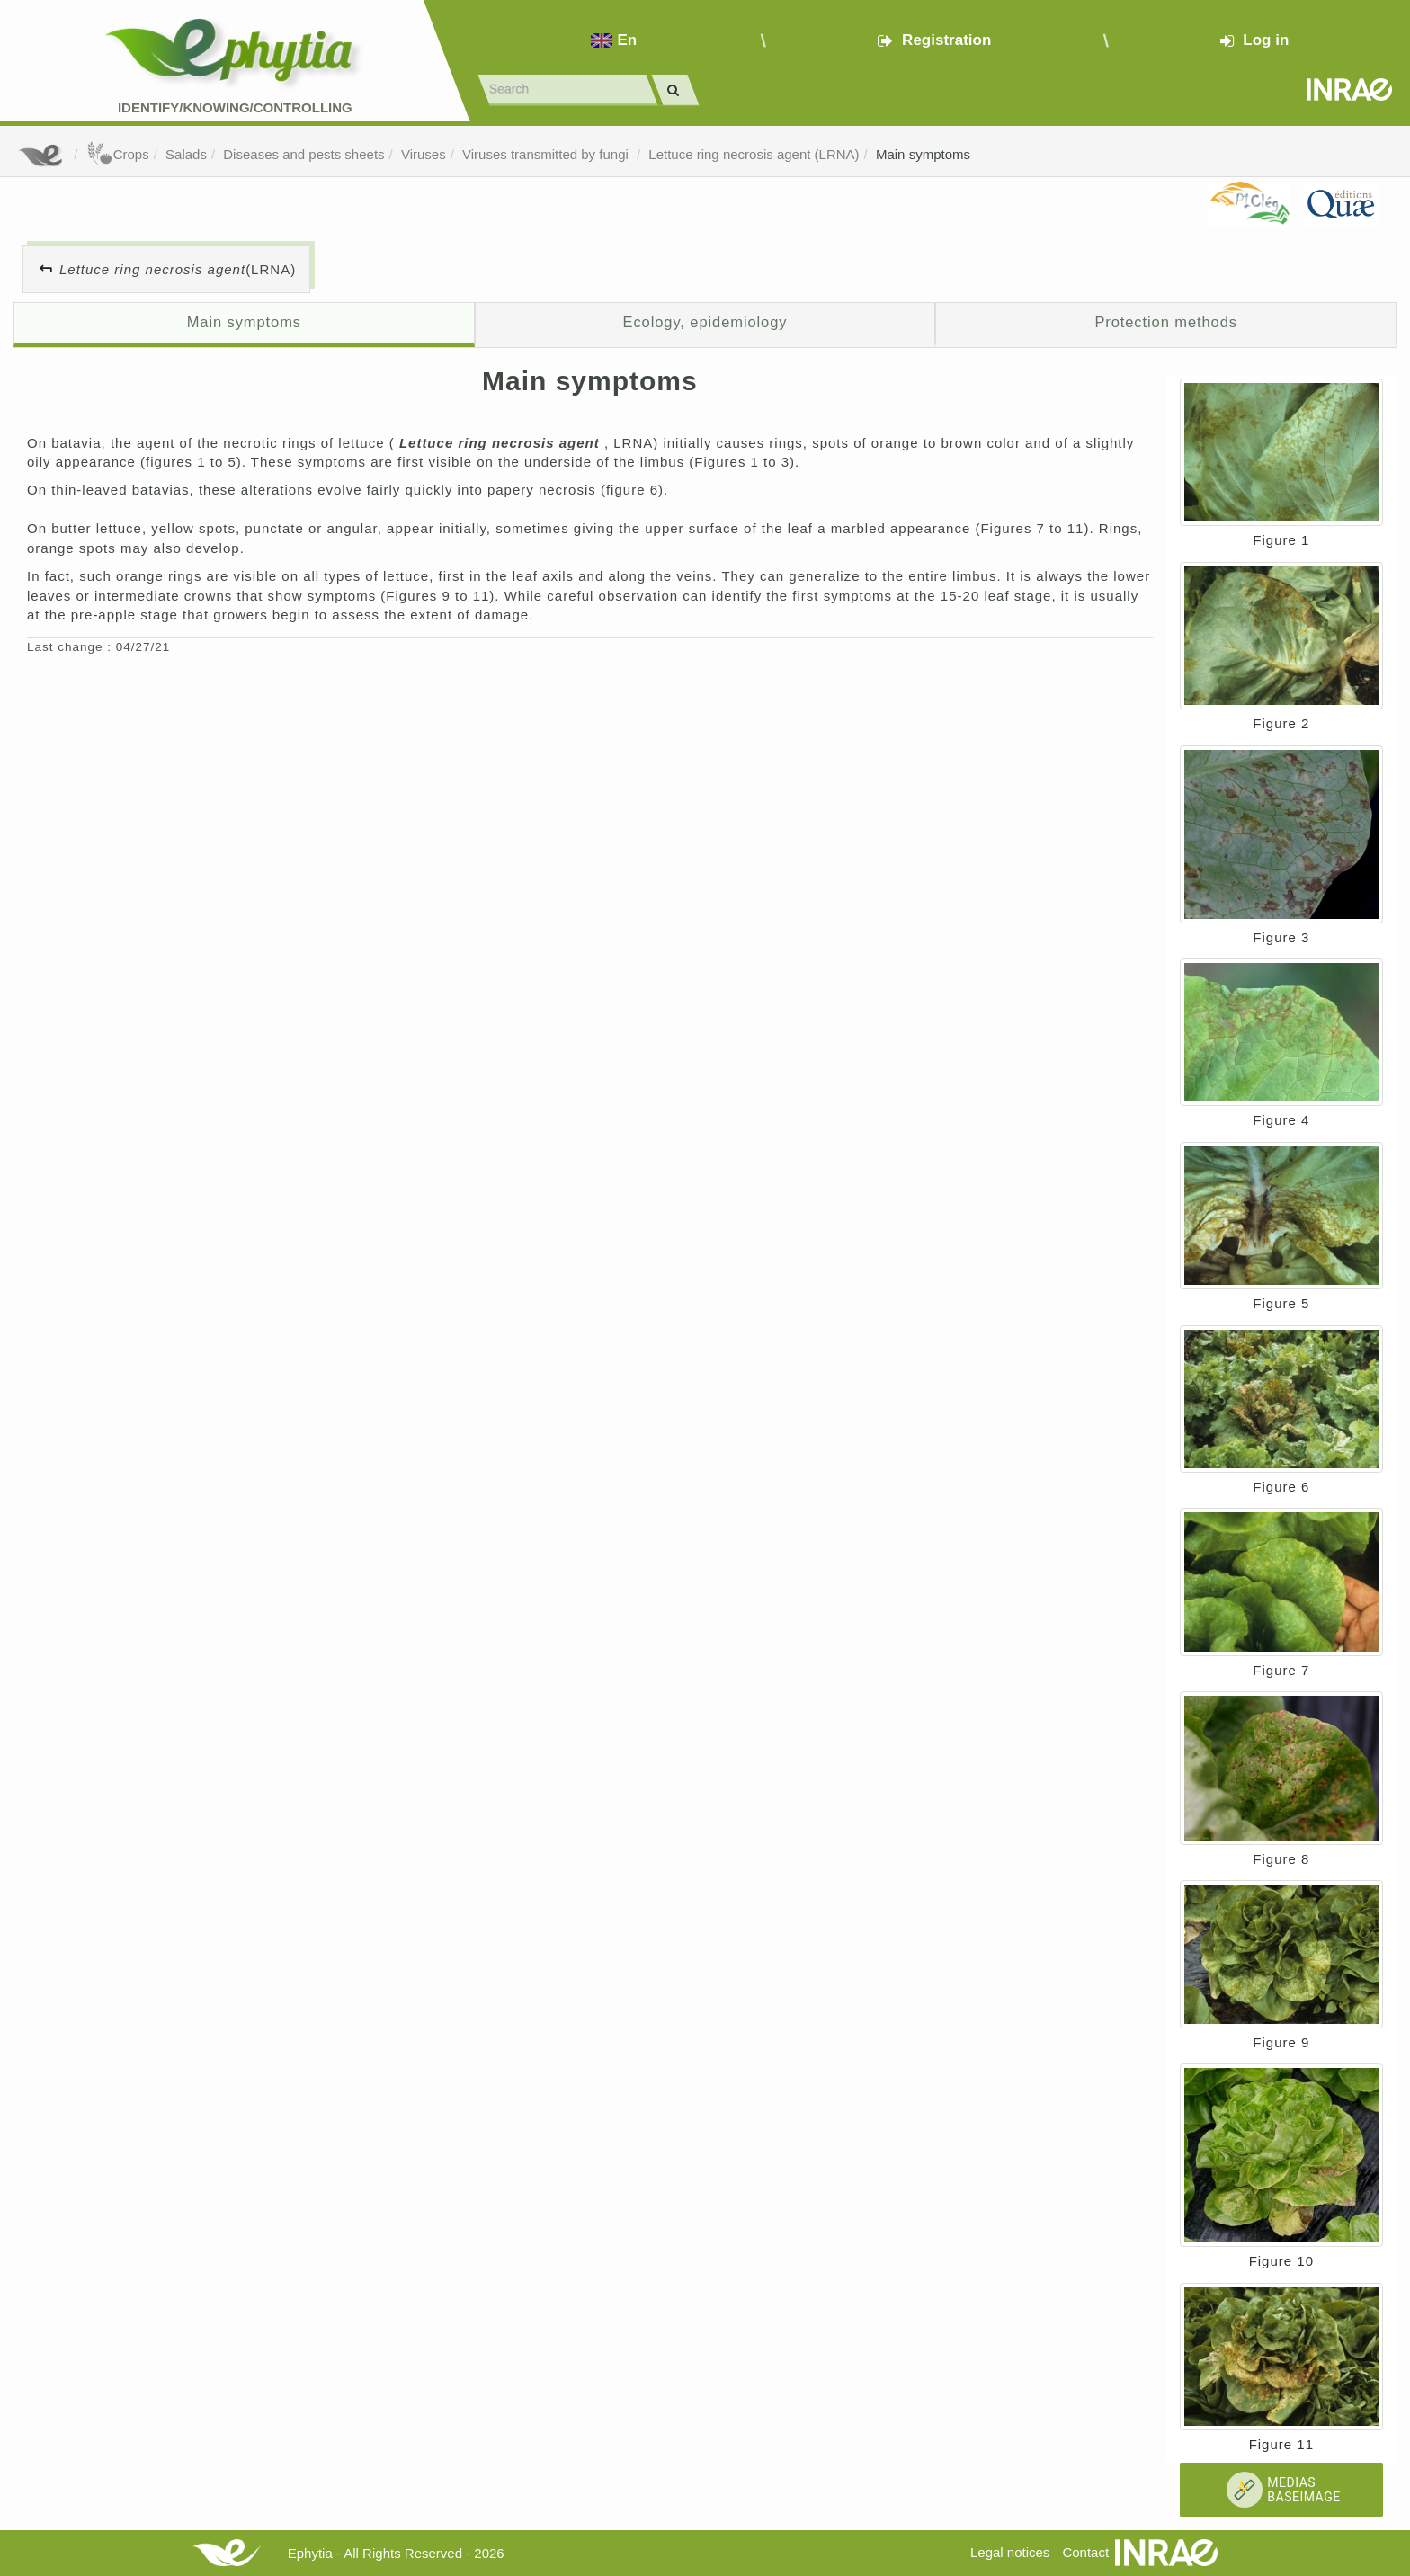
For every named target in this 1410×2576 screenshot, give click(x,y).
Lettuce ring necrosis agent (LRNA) (753, 154)
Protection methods (1165, 322)
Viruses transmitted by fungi (547, 154)
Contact (1085, 2552)
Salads (186, 154)
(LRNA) (177, 269)
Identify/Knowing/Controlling (235, 107)
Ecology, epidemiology (705, 322)
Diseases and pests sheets (303, 154)
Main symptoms (923, 154)
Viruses (423, 154)
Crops (117, 154)
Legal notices (1009, 2552)
